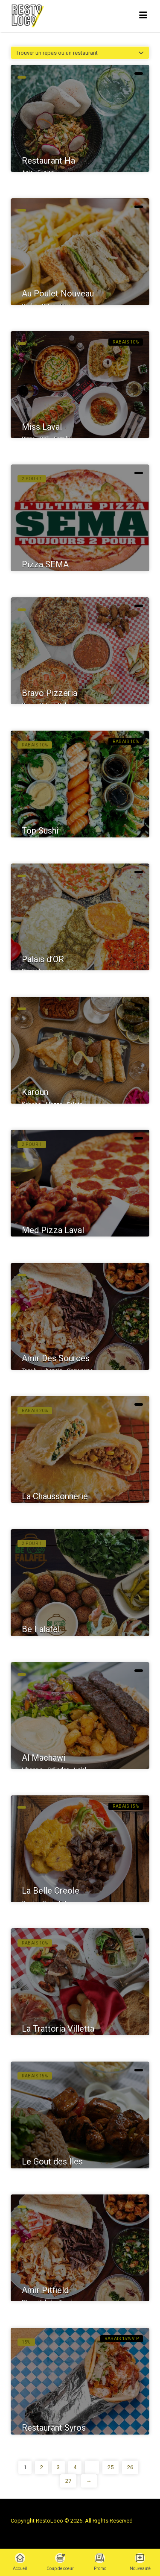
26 (130, 2467)
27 (68, 2481)
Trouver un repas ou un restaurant (57, 53)
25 (110, 2467)
